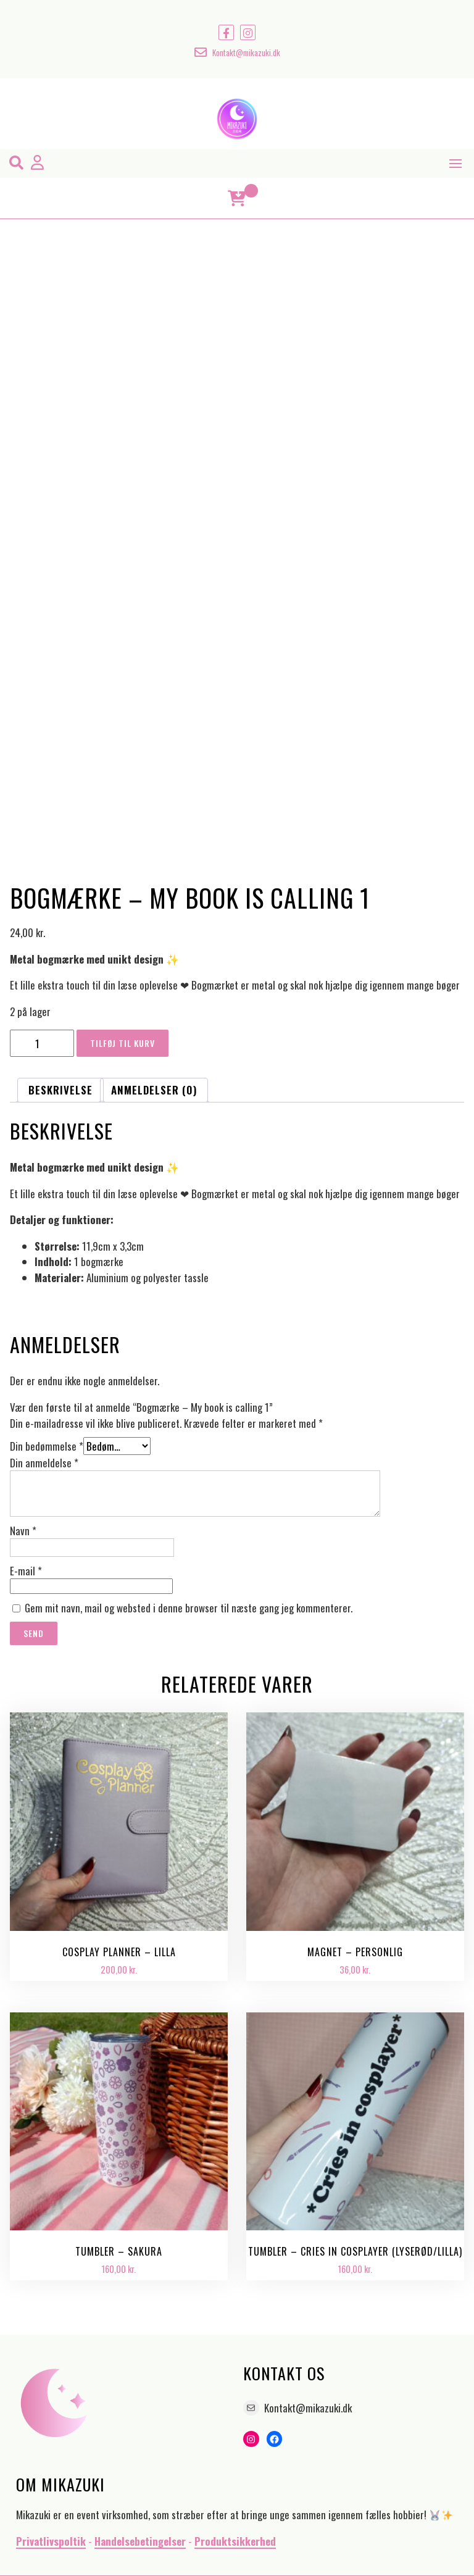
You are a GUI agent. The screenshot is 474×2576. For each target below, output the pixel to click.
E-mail (26, 1570)
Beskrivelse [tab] (60, 1090)
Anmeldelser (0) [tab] (154, 1090)
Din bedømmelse (46, 1446)
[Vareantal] (42, 1043)
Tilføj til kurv (122, 1042)
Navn (23, 1530)
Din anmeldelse (44, 1462)
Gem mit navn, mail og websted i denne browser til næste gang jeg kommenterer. (188, 1607)
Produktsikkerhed (235, 2541)
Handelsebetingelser (140, 2541)
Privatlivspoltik (51, 2541)
